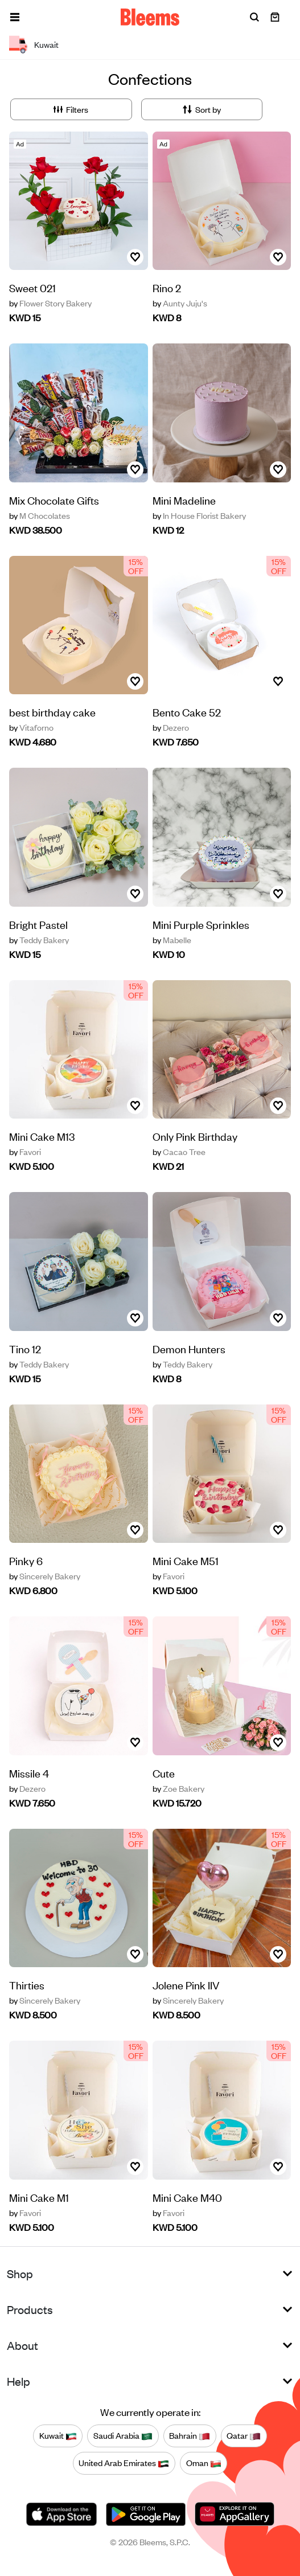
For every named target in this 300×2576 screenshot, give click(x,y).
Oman (203, 2462)
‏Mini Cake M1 (39, 2197)
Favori (25, 1151)
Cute (164, 1773)
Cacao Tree (179, 1151)
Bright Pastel (38, 924)
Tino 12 (25, 1348)
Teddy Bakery (39, 939)
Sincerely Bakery (44, 1575)
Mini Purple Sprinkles (201, 924)
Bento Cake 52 (187, 712)
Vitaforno (31, 727)
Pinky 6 (26, 1560)
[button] (14, 17)
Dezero (171, 727)
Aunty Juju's (180, 303)
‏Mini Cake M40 (187, 2197)
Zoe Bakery (178, 1788)
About (22, 2345)
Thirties (26, 1984)
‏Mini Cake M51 (186, 1560)
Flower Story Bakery (50, 303)
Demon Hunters (189, 1348)
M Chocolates (39, 515)
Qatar (244, 2435)
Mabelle (172, 939)
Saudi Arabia (123, 2435)
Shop (20, 2273)
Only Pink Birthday (195, 1136)
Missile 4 (29, 1773)
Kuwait (58, 2435)
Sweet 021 (32, 287)
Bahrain (189, 2435)
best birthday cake (52, 712)
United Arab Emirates (124, 2462)
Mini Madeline (184, 500)
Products (30, 2309)
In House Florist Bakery (199, 515)
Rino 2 (167, 287)
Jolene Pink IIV (186, 1984)
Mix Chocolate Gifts (54, 500)
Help (18, 2381)
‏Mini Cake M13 (42, 1136)
